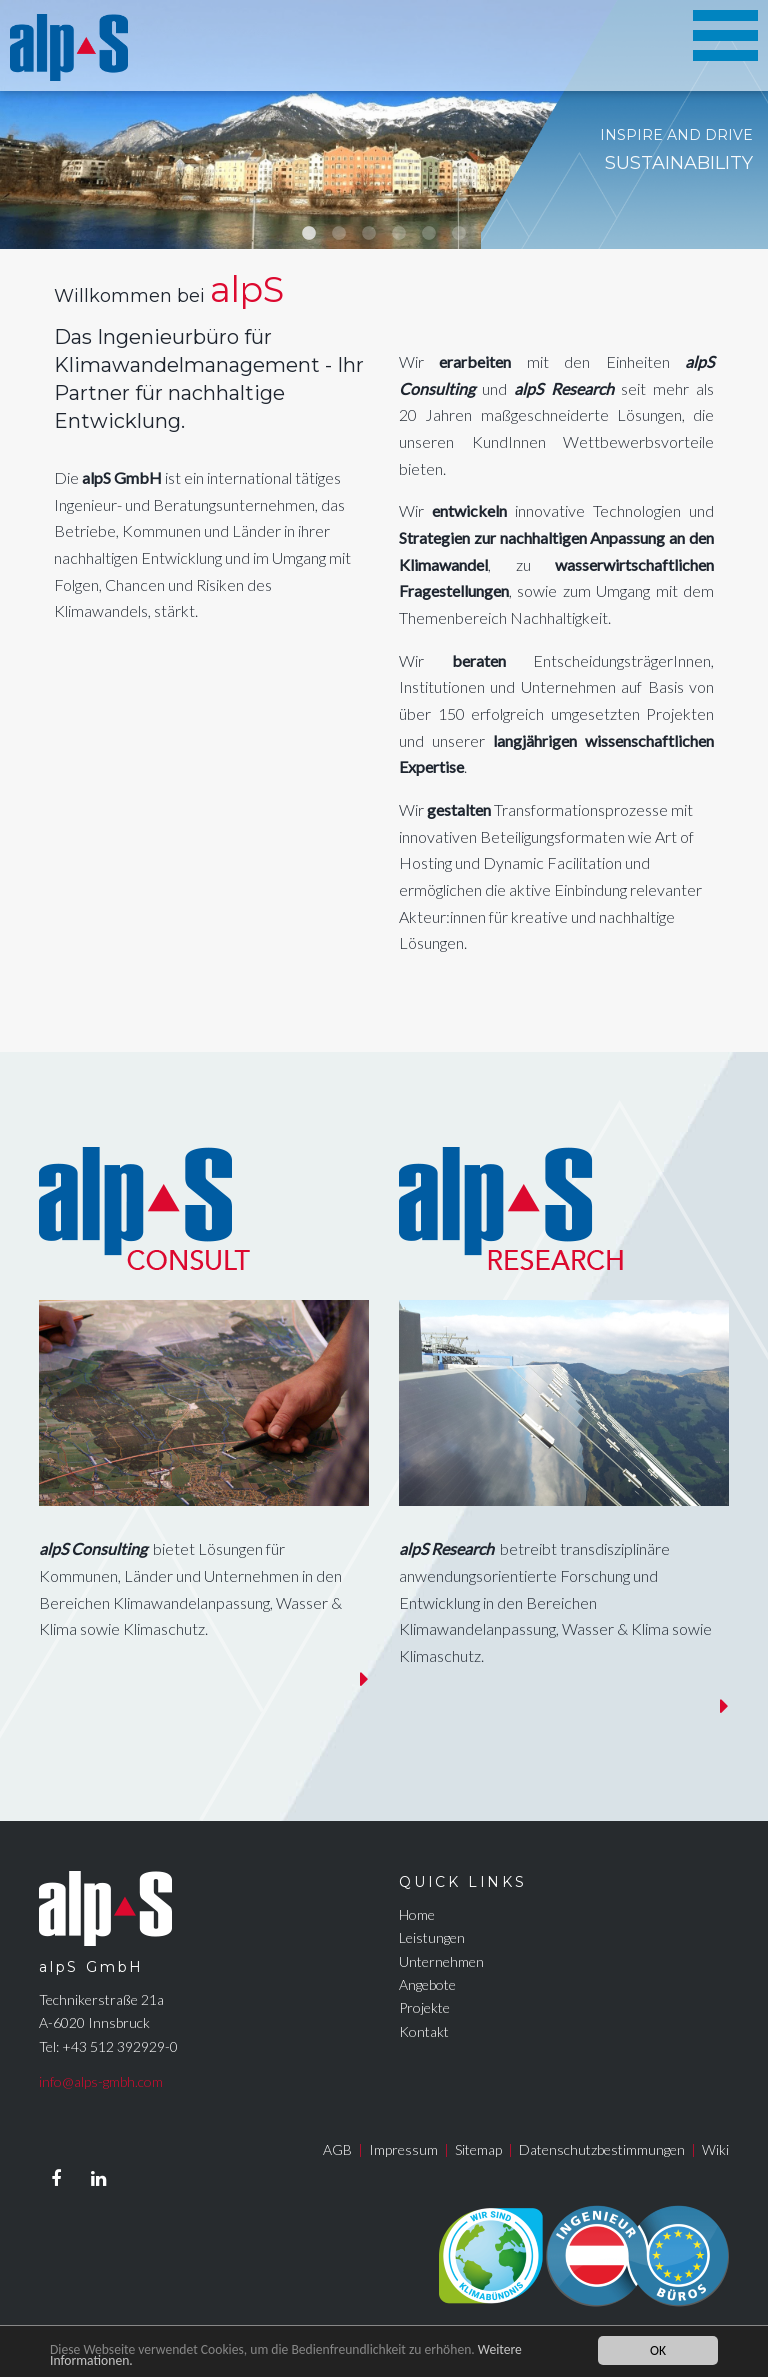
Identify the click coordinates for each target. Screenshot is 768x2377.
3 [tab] (369, 234)
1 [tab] (309, 234)
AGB (337, 2149)
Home (417, 1914)
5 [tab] (429, 234)
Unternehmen (441, 1961)
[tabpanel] (384, 124)
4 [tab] (399, 234)
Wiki (715, 2149)
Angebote (427, 1984)
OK (658, 2350)
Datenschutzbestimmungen (602, 2149)
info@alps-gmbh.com (101, 2081)
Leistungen (432, 1937)
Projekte (424, 2007)
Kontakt (424, 2031)
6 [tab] (459, 234)
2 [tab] (339, 234)
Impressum (403, 2149)
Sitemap (478, 2149)
